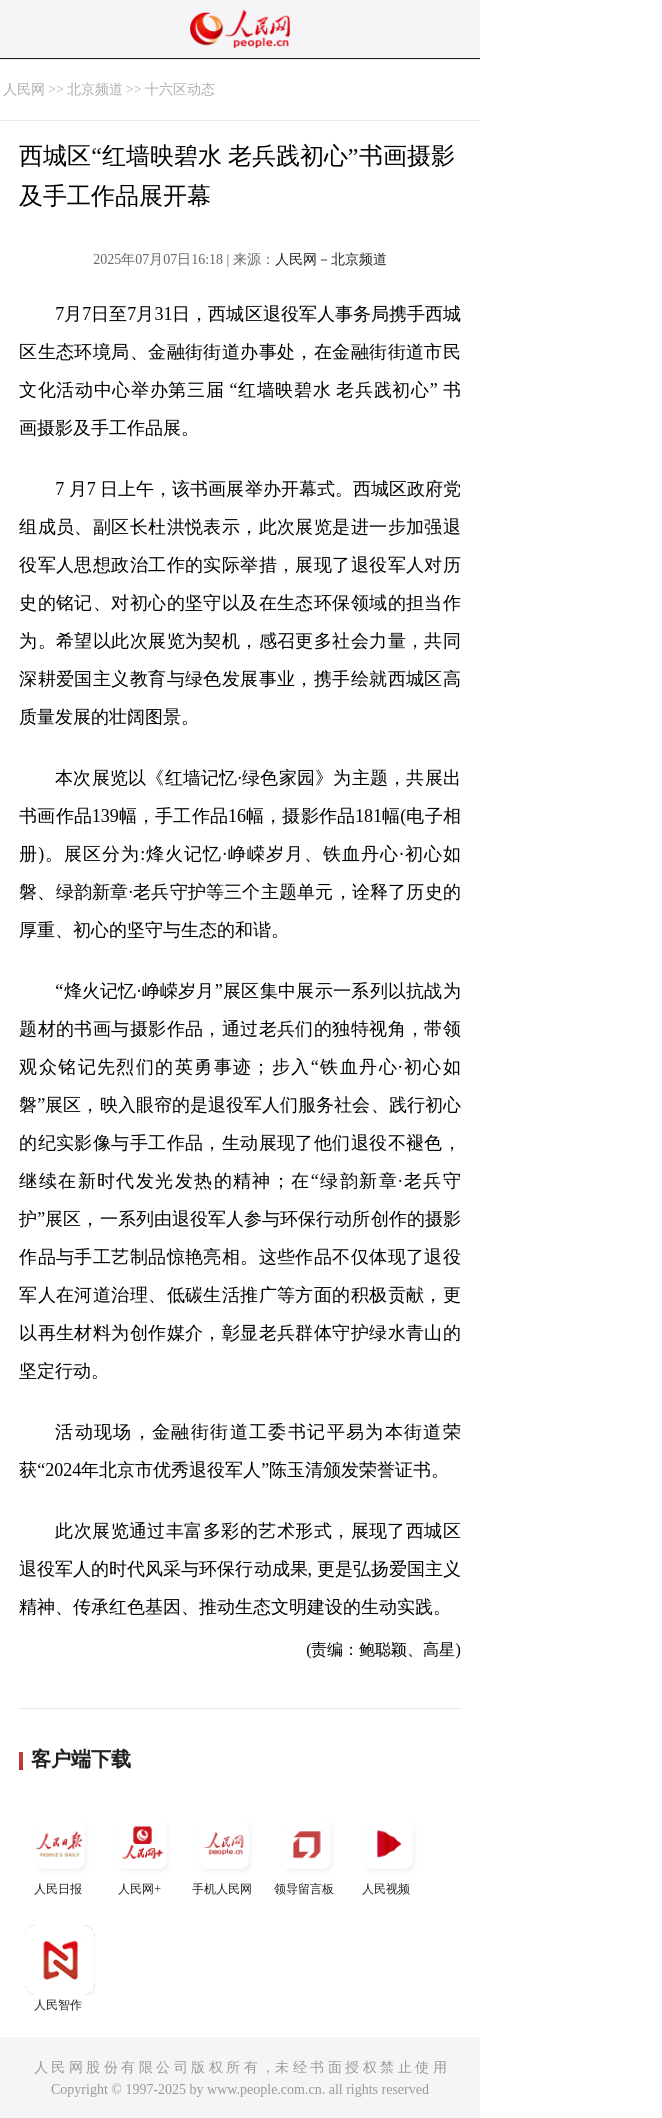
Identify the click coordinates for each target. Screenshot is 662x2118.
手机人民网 (224, 1852)
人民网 (24, 89)
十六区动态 (180, 89)
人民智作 (60, 1968)
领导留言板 (306, 1852)
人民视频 (388, 1852)
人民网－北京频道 (331, 259)
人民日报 (60, 1852)
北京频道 (95, 89)
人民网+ (142, 1852)
